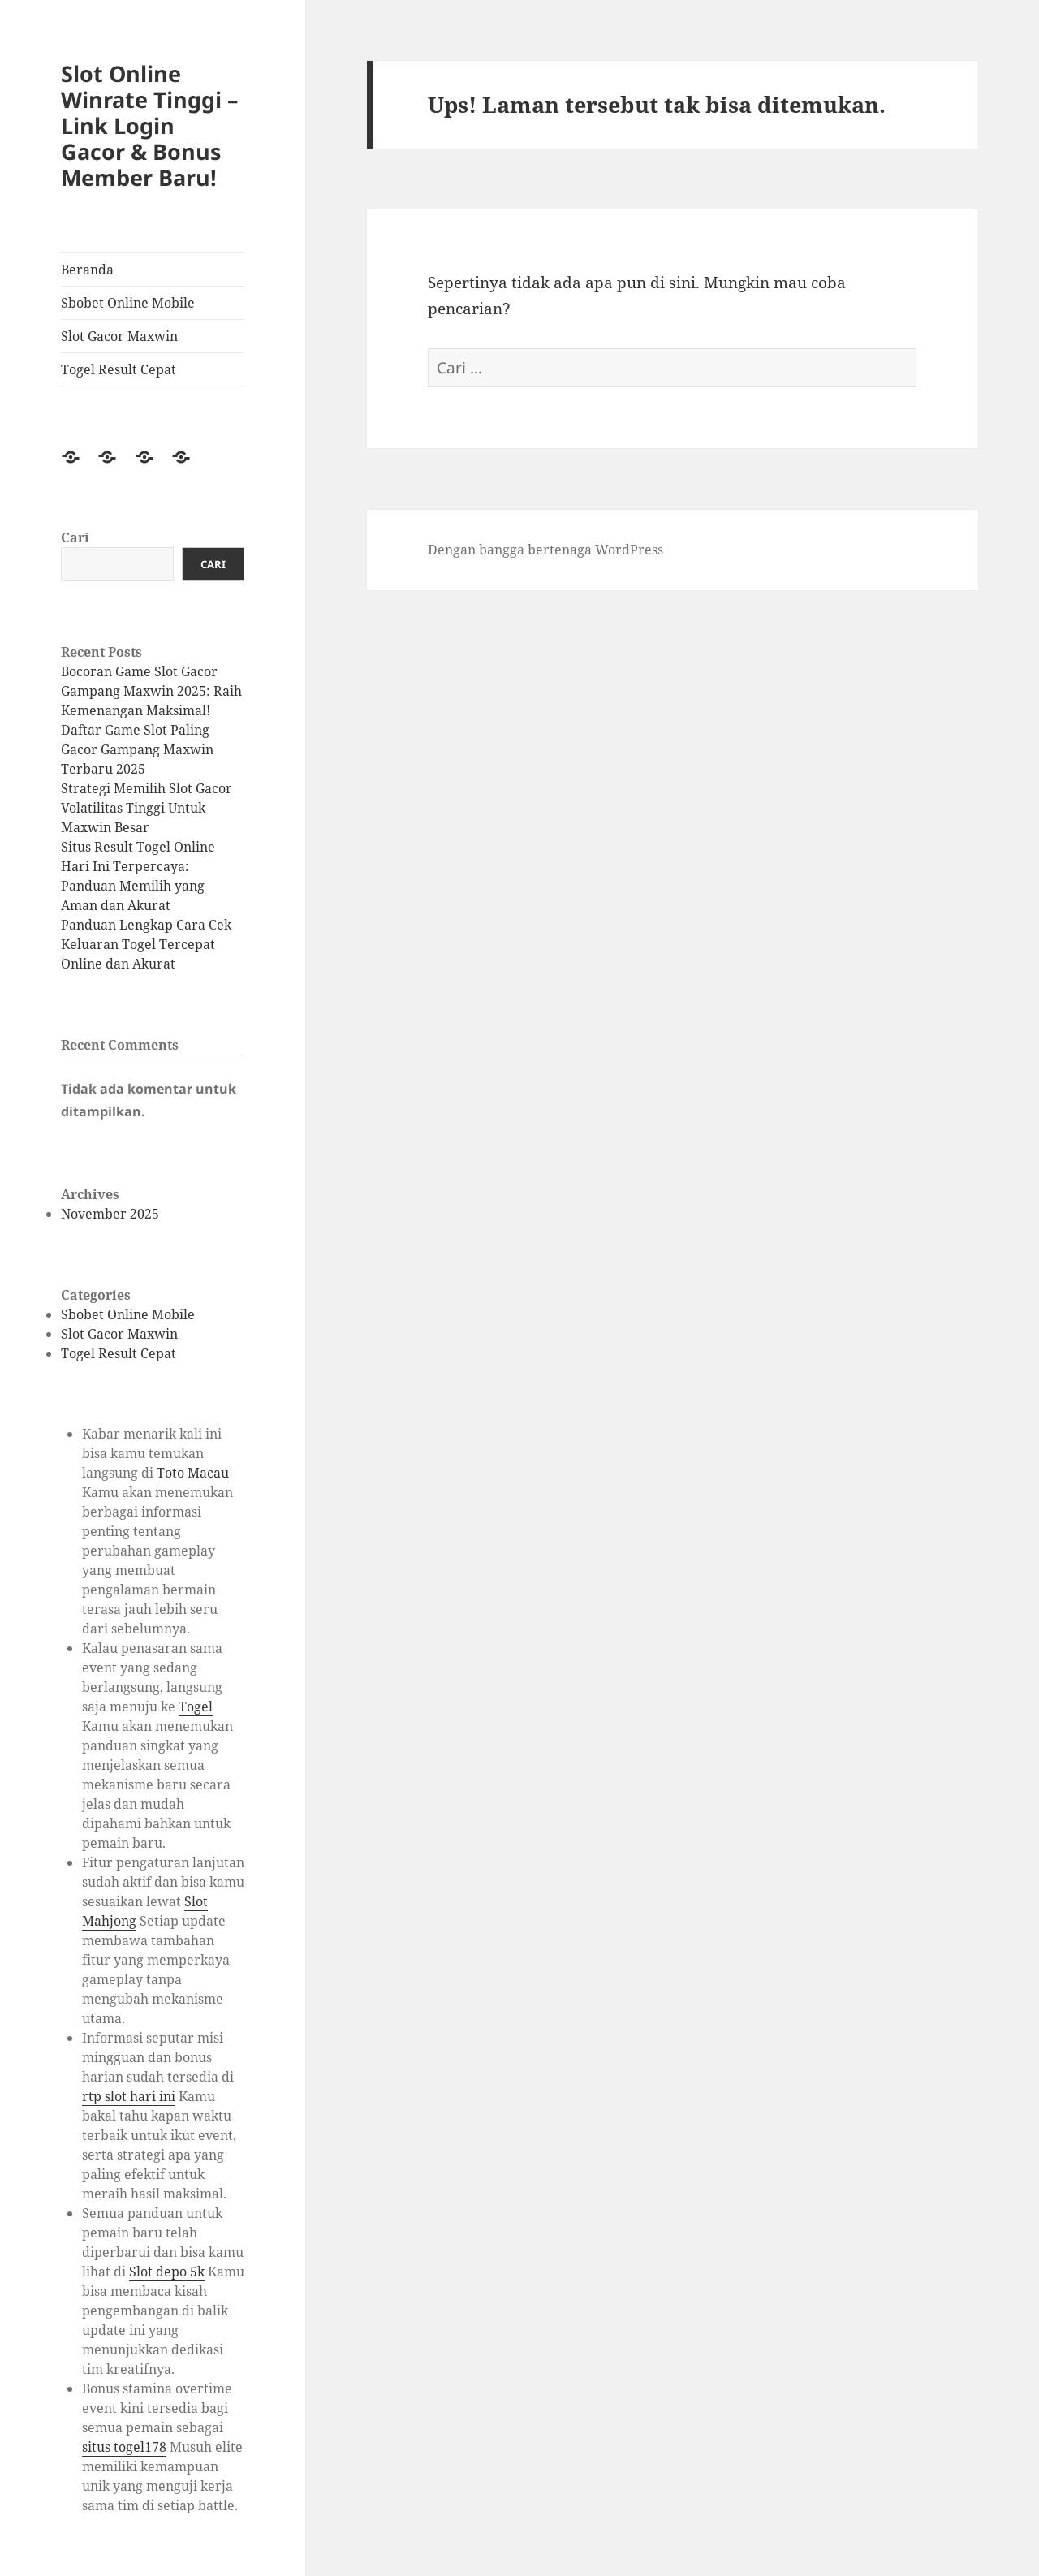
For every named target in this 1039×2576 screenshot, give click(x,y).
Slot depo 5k (167, 2271)
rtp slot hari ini (128, 2096)
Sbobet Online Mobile (128, 303)
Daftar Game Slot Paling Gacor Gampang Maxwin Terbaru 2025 (137, 749)
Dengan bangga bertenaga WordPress (545, 550)
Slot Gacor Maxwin (119, 336)
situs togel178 (124, 2447)
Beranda (87, 269)
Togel (196, 1706)
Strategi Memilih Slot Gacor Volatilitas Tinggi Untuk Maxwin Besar (146, 807)
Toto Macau (193, 1473)
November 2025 (110, 1214)
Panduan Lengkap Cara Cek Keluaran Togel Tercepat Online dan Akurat (146, 944)
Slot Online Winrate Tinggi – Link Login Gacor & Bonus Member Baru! (150, 125)
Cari (75, 537)
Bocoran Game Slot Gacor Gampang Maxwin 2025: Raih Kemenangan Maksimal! (151, 690)
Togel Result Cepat (118, 369)
